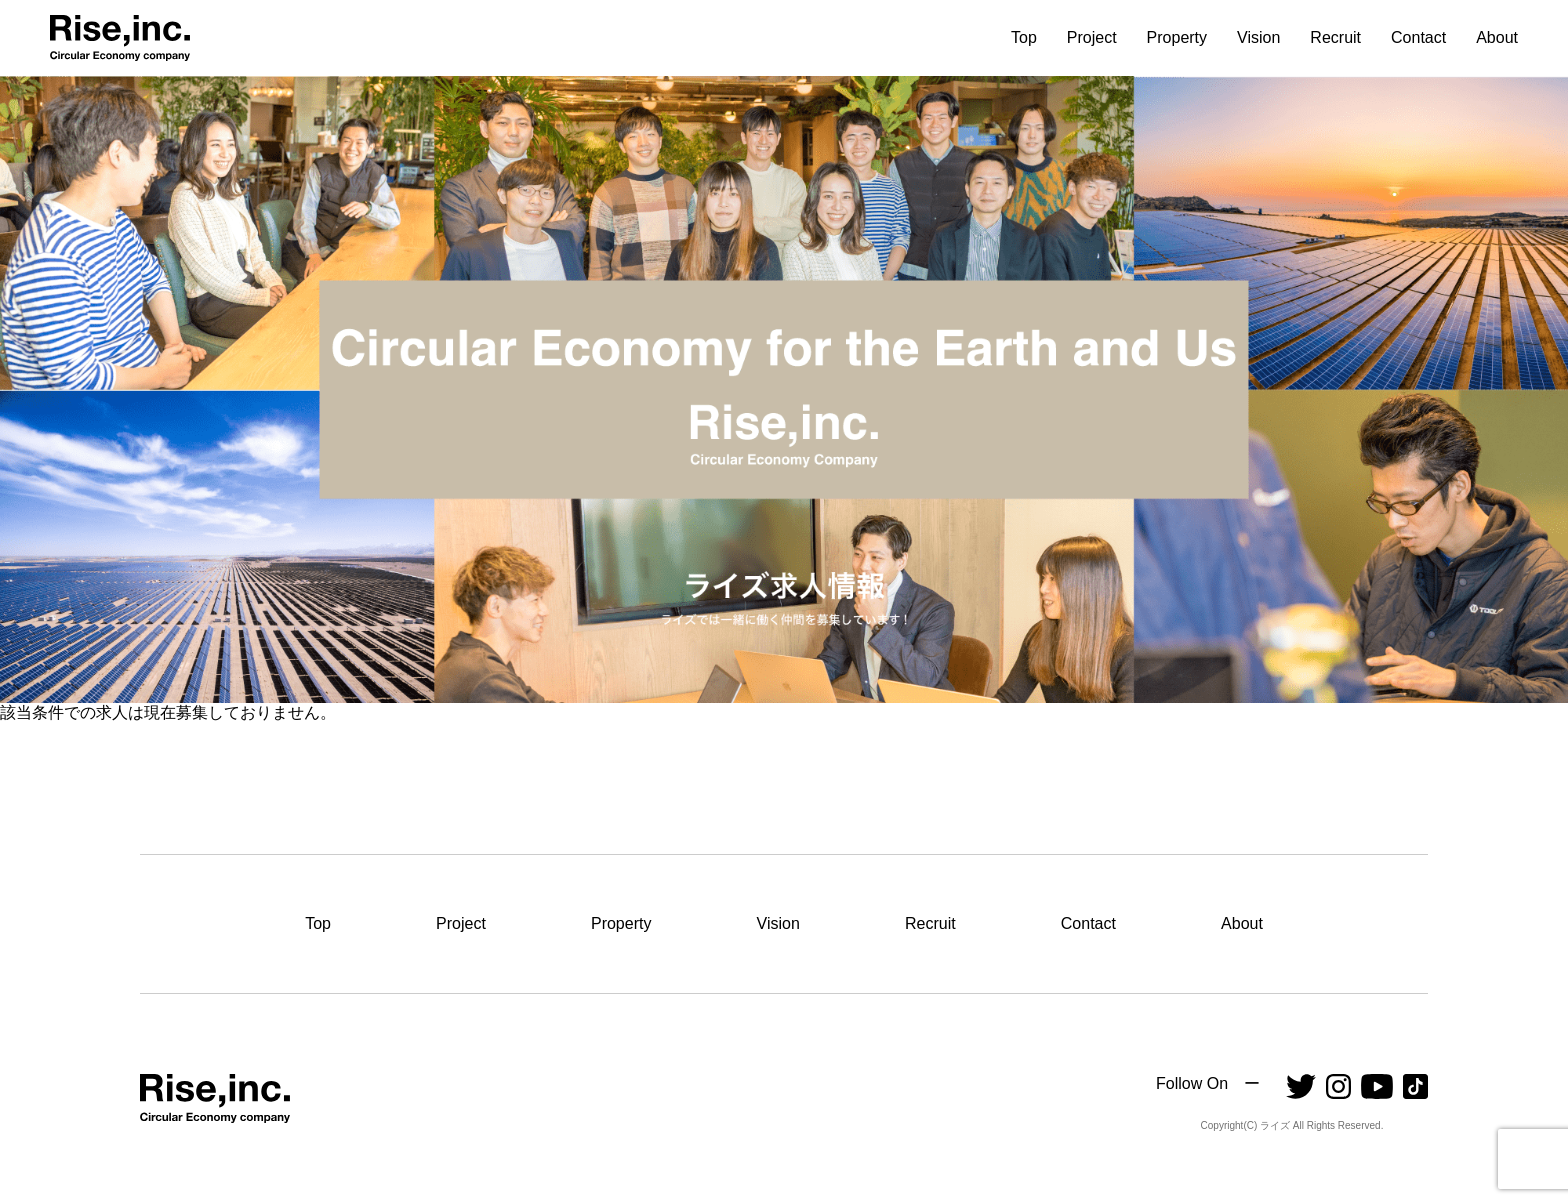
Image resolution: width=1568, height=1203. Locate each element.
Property (1177, 38)
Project (1092, 38)
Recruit (1335, 38)
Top (1024, 38)
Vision (1258, 38)
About (1497, 38)
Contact (1418, 38)
